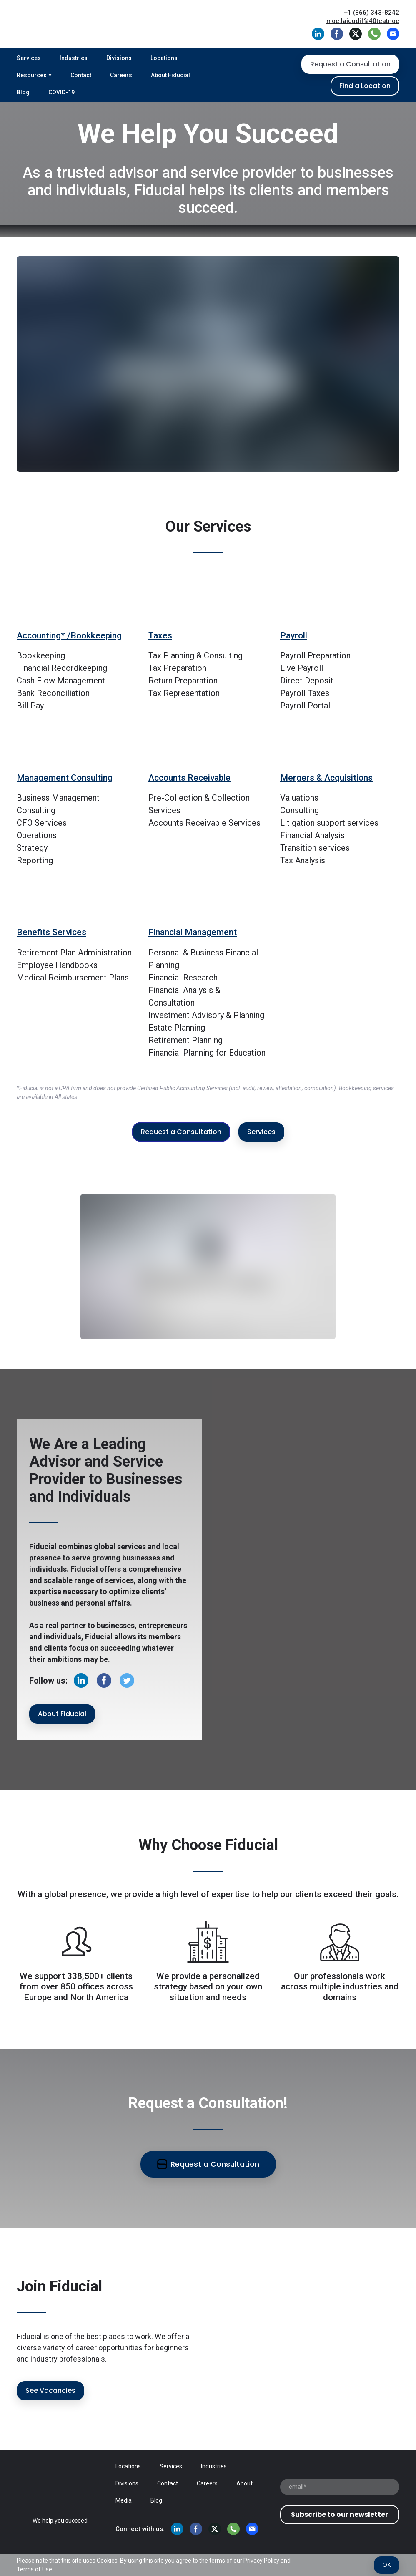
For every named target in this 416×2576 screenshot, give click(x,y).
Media (123, 2500)
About (244, 2483)
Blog (23, 92)
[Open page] (60, 2490)
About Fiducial (170, 75)
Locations (164, 58)
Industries (74, 58)
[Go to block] (76, 602)
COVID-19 (61, 92)
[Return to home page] (64, 24)
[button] (318, 34)
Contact (80, 75)
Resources (32, 75)
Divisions (119, 58)
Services (29, 58)
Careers (121, 75)
